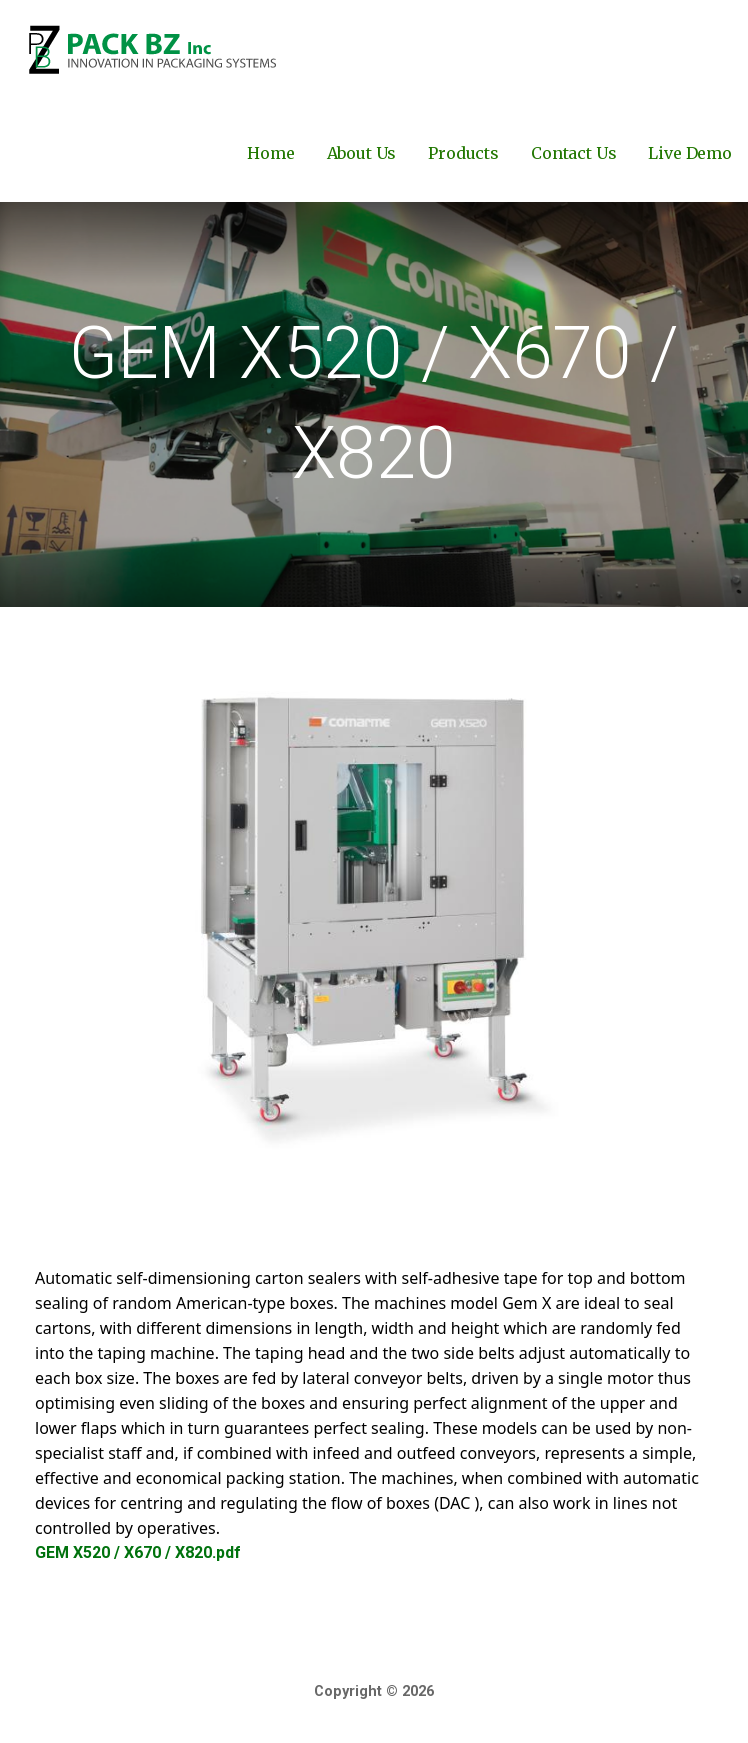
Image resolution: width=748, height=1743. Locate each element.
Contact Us (573, 153)
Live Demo (690, 153)
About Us (362, 153)
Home (270, 153)
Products (463, 153)
